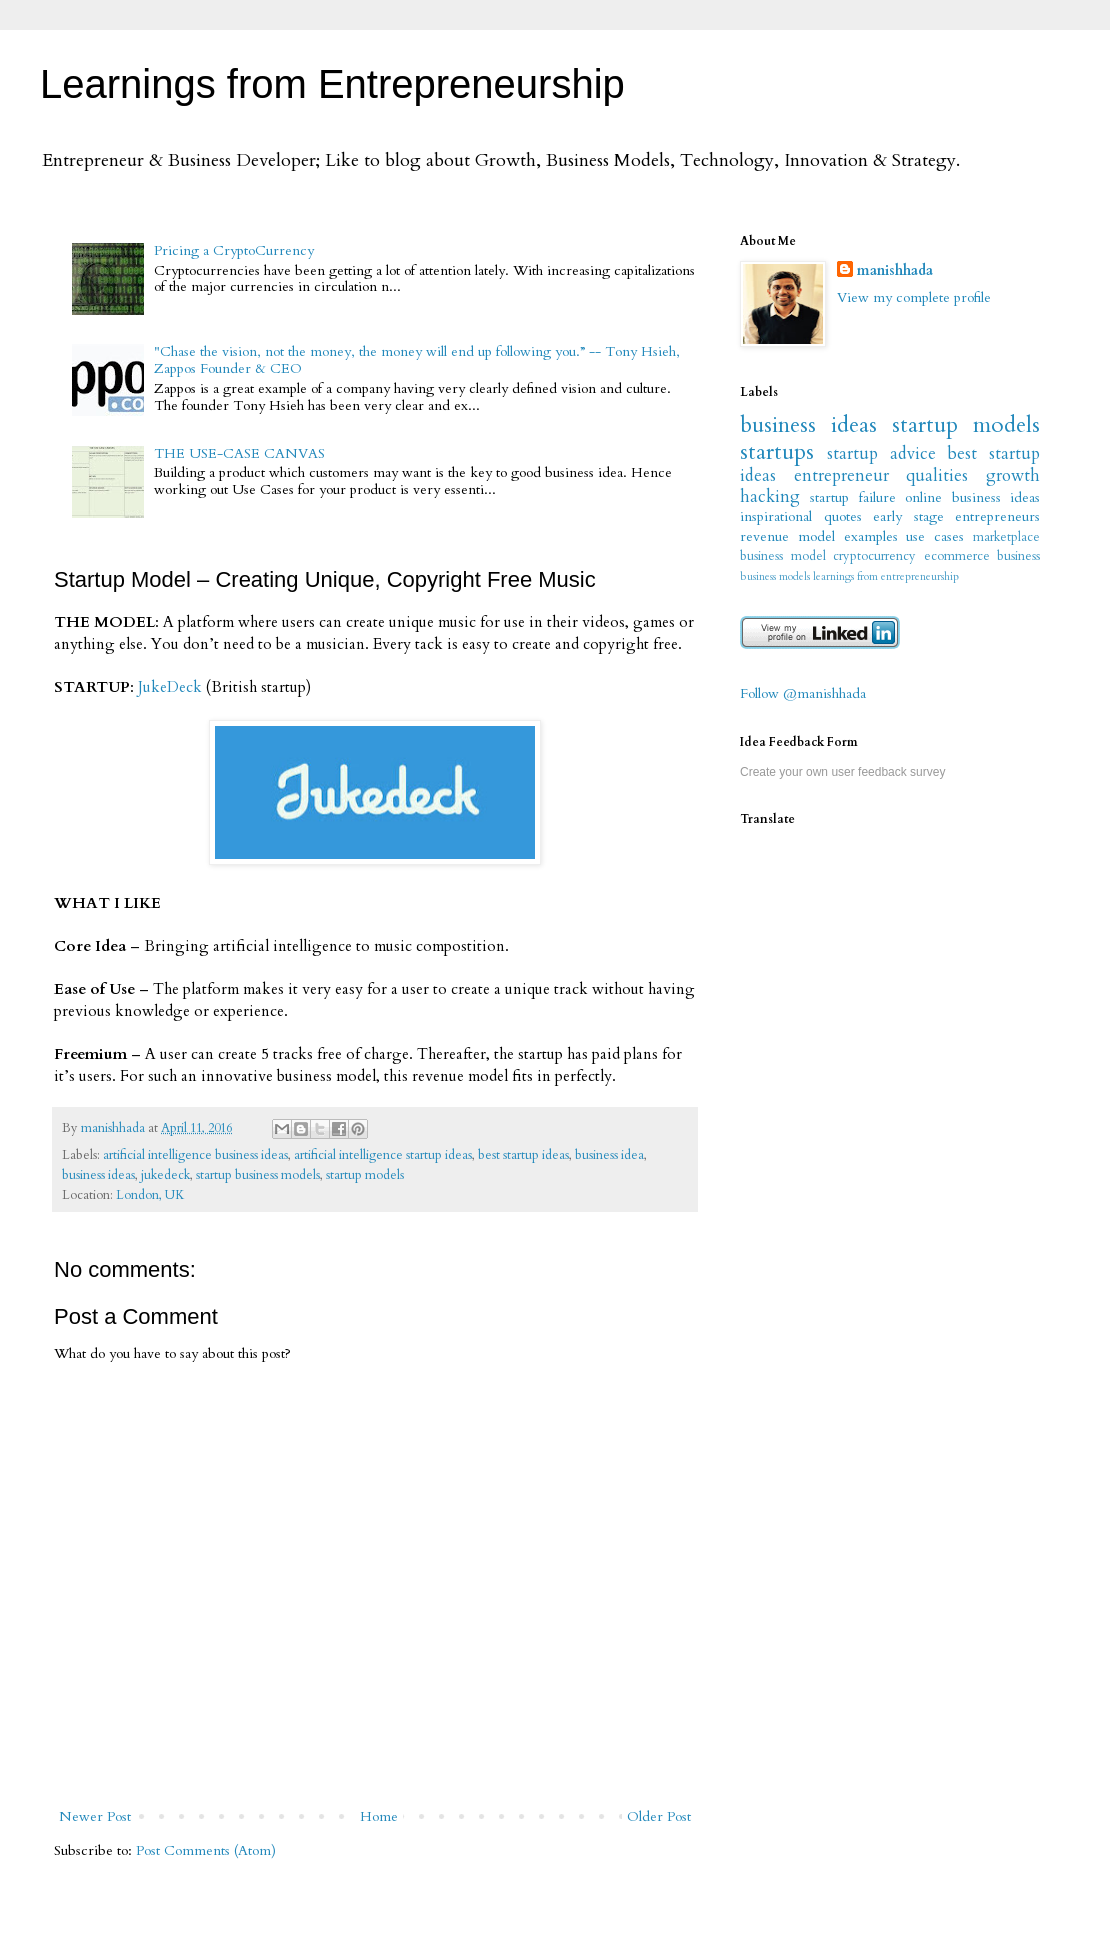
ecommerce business (982, 556)
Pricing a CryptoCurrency (234, 250)
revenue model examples (819, 536)
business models (775, 576)
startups (777, 452)
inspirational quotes (801, 516)
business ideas (98, 1175)
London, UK (150, 1195)
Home (379, 1816)
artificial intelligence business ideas (195, 1155)
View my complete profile (914, 297)
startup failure (852, 497)
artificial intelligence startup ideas (383, 1155)
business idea (609, 1155)
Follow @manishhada (803, 693)
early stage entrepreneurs (956, 516)
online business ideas (972, 497)
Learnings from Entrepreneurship (332, 84)
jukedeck (165, 1175)
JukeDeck (170, 687)
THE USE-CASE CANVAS (239, 453)
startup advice (881, 453)
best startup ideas (523, 1155)
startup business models (258, 1175)
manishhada (895, 270)
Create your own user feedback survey (842, 772)
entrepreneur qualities (881, 475)
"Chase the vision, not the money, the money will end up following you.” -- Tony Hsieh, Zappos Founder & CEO (417, 360)
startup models (365, 1175)
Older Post (659, 1816)
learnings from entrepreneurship (886, 576)
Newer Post (95, 1816)
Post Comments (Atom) (206, 1850)
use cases (935, 536)
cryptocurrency (874, 556)
